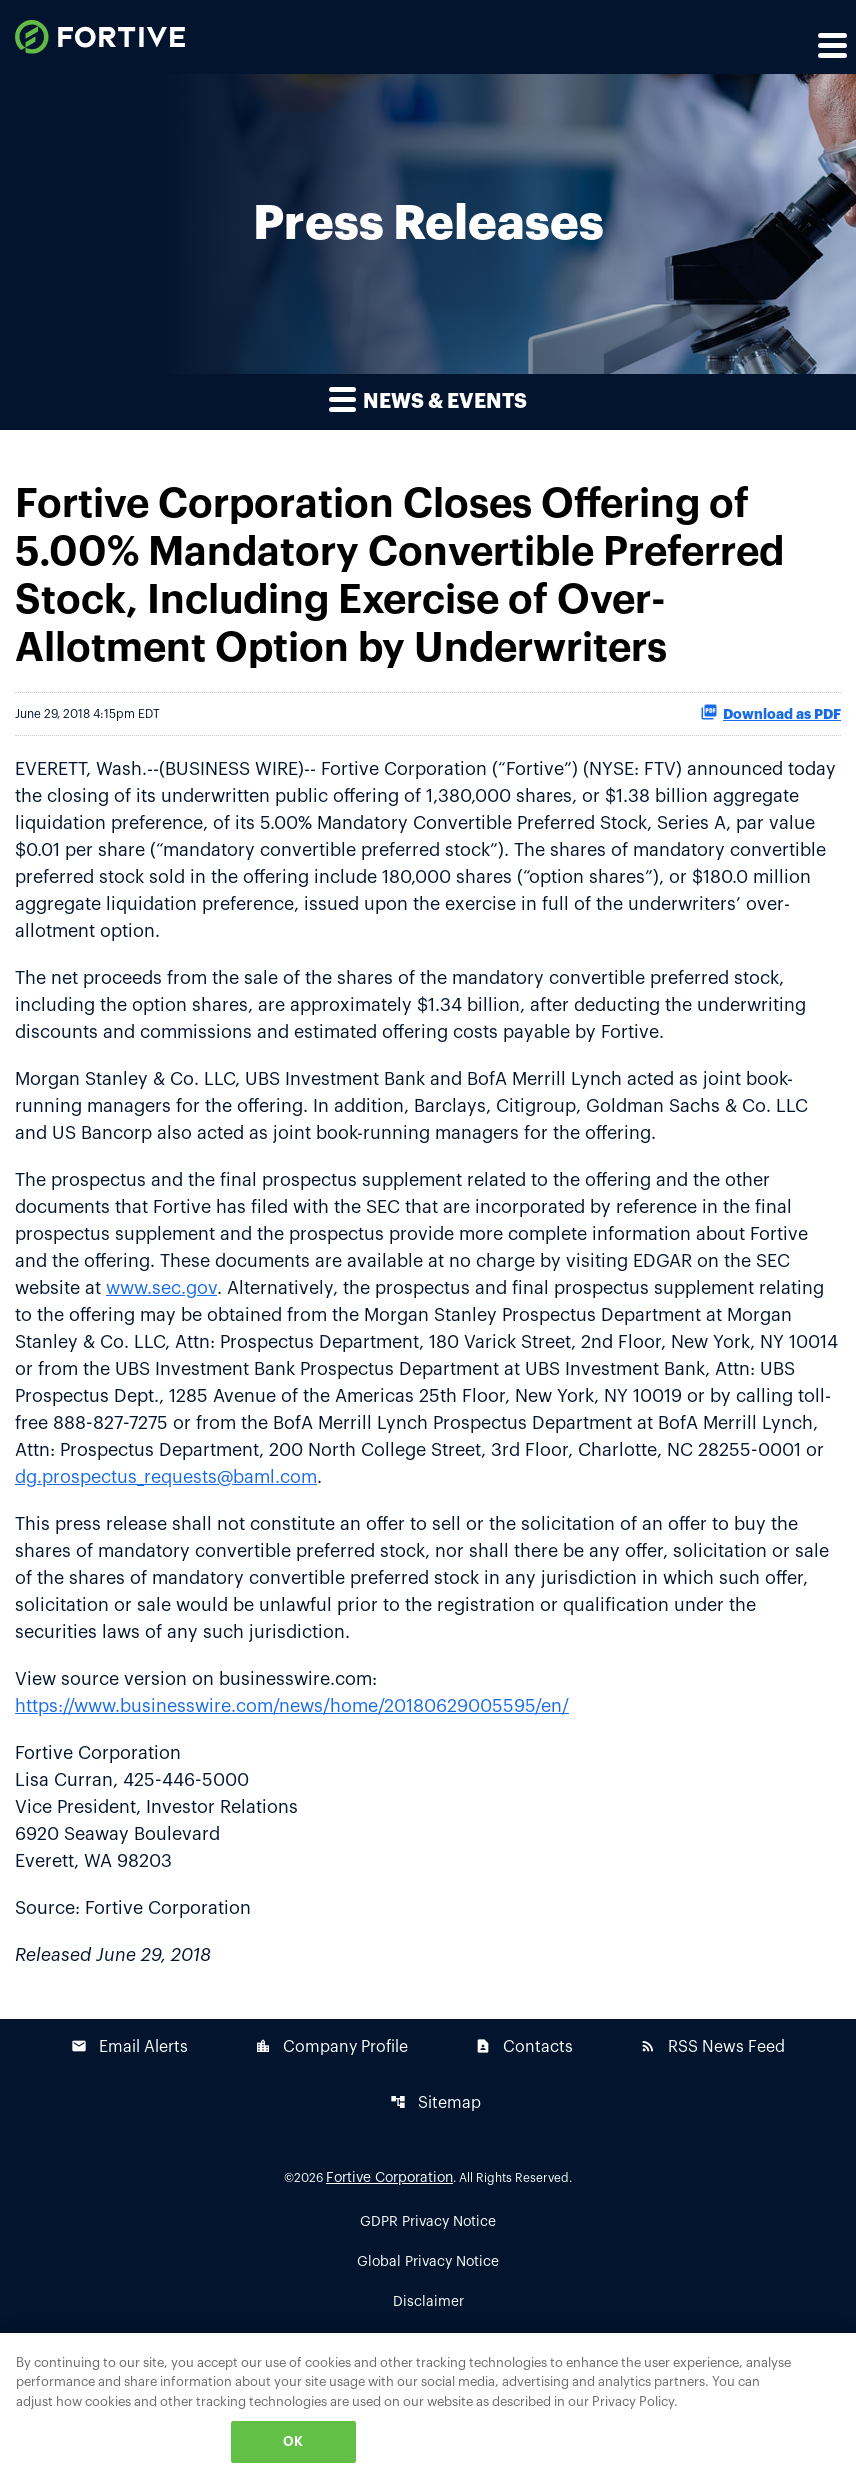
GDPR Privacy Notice (428, 2222)
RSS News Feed (712, 2046)
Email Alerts (129, 2046)
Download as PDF (770, 712)
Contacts (524, 2046)
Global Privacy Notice (428, 2262)
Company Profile (331, 2046)
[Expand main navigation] (831, 45)
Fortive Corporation (389, 2178)
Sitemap (435, 2102)
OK (293, 2441)
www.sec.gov (161, 1288)
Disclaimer (428, 2302)
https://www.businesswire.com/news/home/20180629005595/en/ (292, 1706)
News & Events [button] (428, 398)
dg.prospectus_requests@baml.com (166, 1477)
